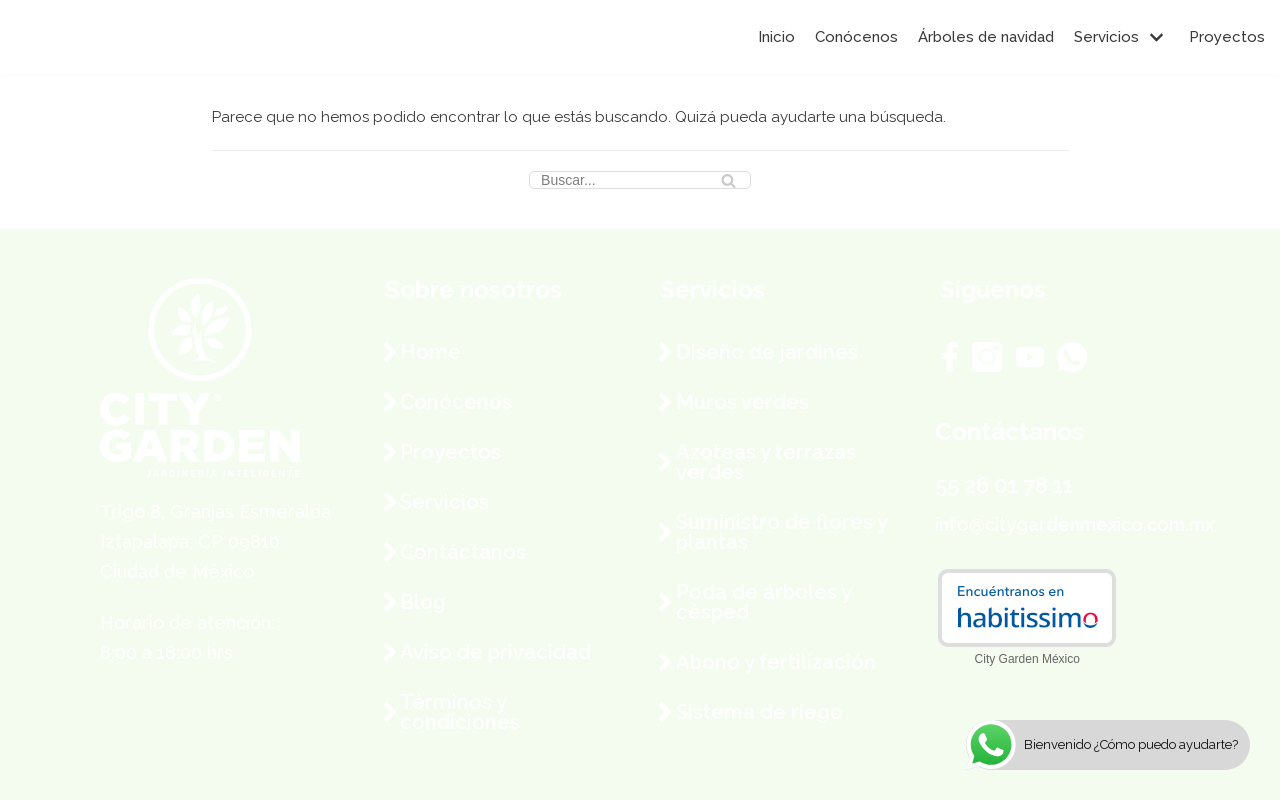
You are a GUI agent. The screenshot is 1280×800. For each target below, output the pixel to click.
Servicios (444, 502)
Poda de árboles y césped (763, 602)
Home (430, 352)
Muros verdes (742, 402)
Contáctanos (463, 552)
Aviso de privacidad (495, 652)
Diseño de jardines (767, 352)
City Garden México (1027, 659)
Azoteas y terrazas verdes (766, 462)
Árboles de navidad (986, 37)
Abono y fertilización (776, 662)
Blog (423, 602)
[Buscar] (640, 180)
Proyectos (1227, 37)
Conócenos (856, 37)
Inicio (776, 37)
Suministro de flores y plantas (781, 532)
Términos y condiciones (460, 712)
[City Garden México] (75, 37)
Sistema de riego (759, 712)
